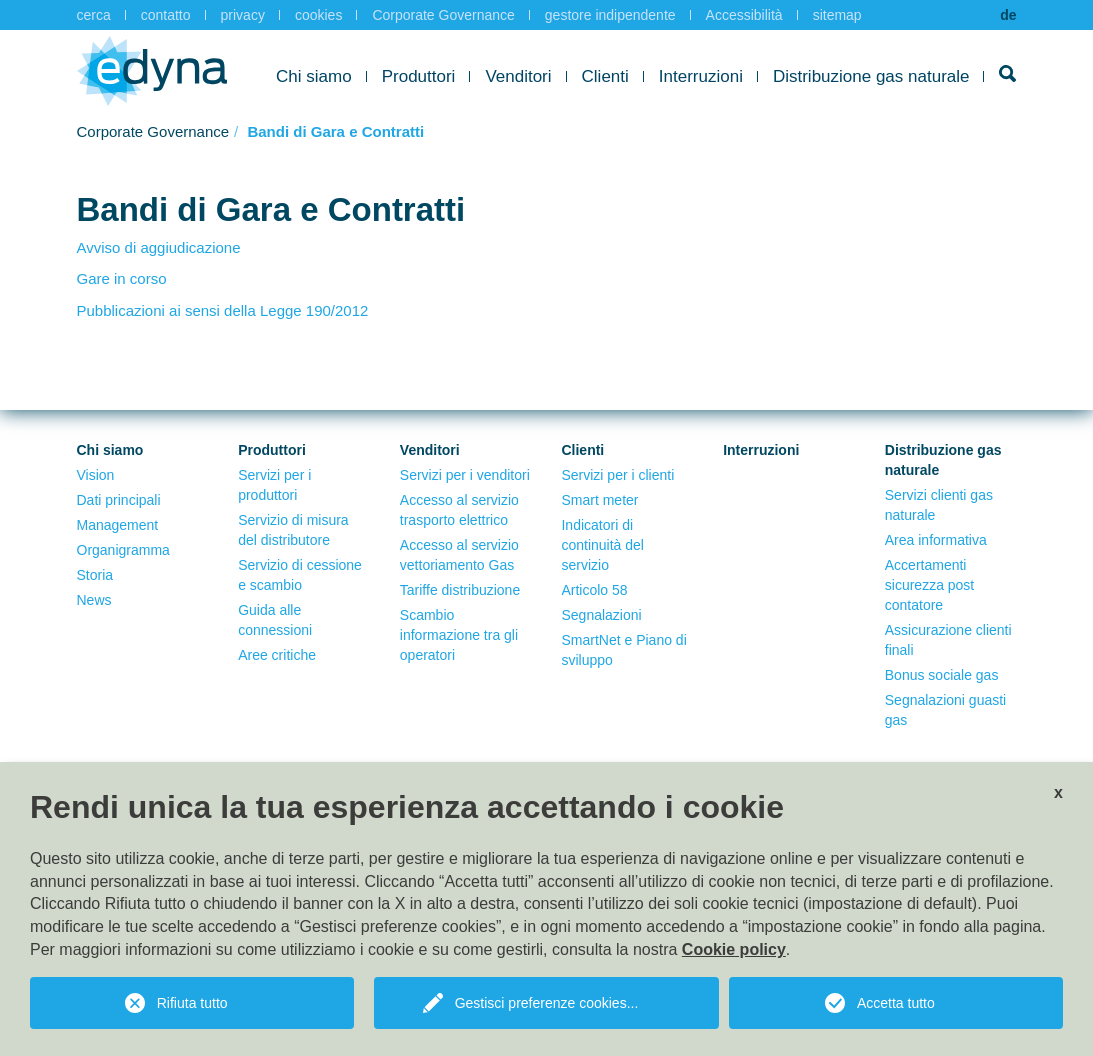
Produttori (419, 76)
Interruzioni (701, 76)
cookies (318, 15)
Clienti (605, 76)
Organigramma (123, 550)
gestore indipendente (610, 15)
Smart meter (599, 500)
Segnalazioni (601, 615)
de (1008, 15)
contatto (166, 15)
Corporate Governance (443, 15)
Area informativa (936, 540)
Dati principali (119, 500)
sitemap (837, 15)
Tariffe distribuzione (460, 590)
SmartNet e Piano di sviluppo (623, 650)
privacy (243, 15)
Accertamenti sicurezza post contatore (929, 585)
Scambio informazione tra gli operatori (459, 635)
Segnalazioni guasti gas (945, 710)
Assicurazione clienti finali (948, 640)
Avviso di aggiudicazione (159, 247)
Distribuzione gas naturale (871, 76)
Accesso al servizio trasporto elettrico (459, 510)
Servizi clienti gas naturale (939, 505)
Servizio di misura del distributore (293, 530)
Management (118, 525)
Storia (95, 575)
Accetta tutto (896, 1003)
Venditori (518, 76)
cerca (94, 15)
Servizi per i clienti (617, 475)
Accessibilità (744, 15)
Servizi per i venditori (465, 475)
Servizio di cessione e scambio (300, 575)
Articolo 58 (594, 590)
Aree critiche (277, 655)
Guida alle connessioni (275, 620)
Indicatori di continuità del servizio (602, 545)
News (94, 600)
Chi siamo (314, 76)
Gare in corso (122, 278)
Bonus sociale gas (942, 675)
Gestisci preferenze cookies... (547, 1003)
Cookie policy (734, 949)
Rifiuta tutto (192, 1003)
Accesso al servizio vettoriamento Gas (459, 555)
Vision (96, 475)
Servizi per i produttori (274, 485)
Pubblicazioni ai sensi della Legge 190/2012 (223, 310)
